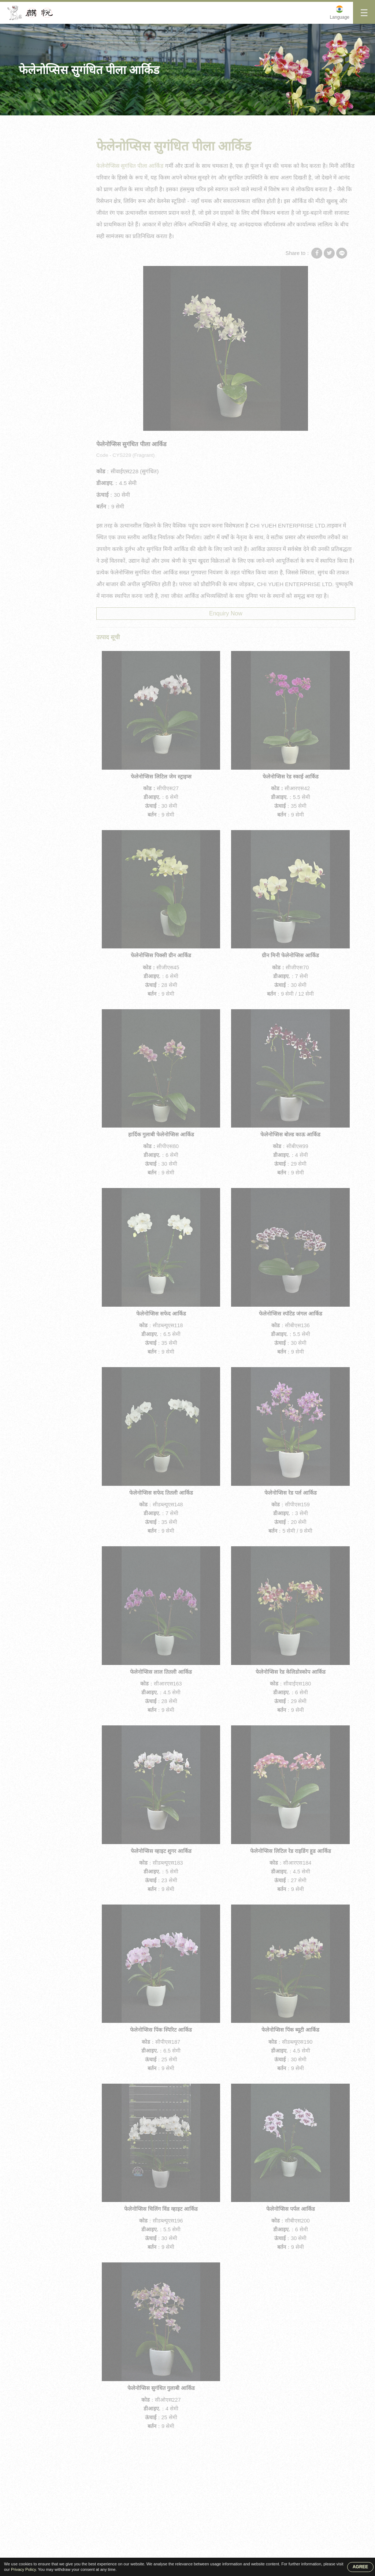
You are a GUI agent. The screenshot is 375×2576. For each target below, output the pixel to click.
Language (339, 17)
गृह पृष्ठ (31, 123)
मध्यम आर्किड (36, 175)
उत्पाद (59, 123)
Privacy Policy (23, 2569)
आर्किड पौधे (35, 260)
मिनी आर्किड (85, 123)
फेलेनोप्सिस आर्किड (42, 203)
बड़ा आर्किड (34, 160)
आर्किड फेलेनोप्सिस (42, 246)
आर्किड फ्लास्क (38, 218)
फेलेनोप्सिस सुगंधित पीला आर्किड (134, 123)
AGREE (360, 2566)
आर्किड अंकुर (36, 232)
